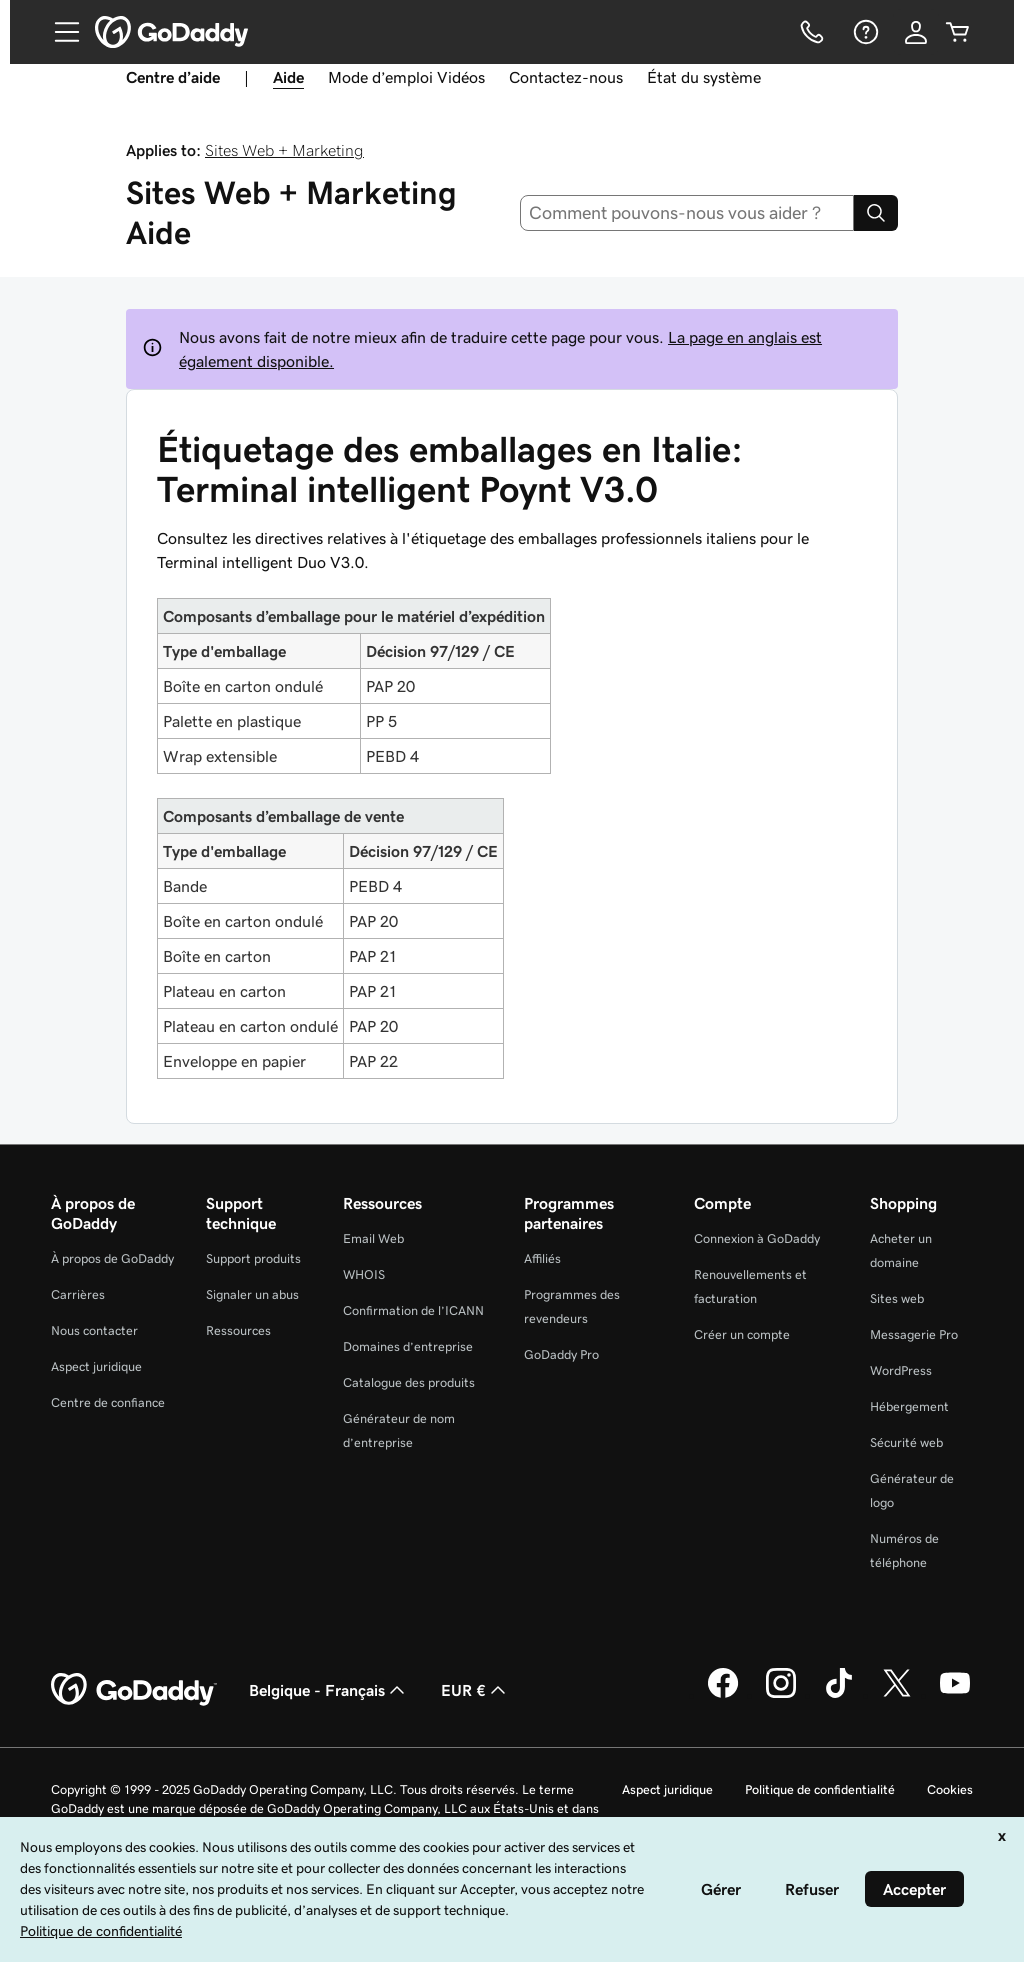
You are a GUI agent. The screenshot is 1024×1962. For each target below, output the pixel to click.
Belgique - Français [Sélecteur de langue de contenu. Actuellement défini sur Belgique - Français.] (329, 1690)
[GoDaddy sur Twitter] (897, 1695)
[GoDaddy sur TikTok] (839, 1695)
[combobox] (687, 213)
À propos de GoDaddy (112, 1258)
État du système (704, 77)
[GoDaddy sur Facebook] (723, 1695)
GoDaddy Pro (561, 1354)
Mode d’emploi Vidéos (406, 77)
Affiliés (542, 1258)
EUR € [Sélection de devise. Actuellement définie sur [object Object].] (475, 1690)
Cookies (950, 1789)
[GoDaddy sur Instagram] (781, 1695)
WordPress (901, 1370)
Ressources (238, 1330)
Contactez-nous (566, 77)
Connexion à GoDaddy (757, 1238)
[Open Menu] (59, 32)
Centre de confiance (108, 1402)
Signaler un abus (252, 1294)
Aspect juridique (96, 1366)
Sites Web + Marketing (284, 150)
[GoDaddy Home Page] (134, 1690)
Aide (288, 77)
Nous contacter (94, 1330)
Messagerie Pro (914, 1334)
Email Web (373, 1238)
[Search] (876, 213)
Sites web (897, 1298)
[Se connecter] (916, 32)
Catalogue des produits (409, 1382)
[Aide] (864, 32)
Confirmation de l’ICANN (413, 1310)
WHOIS (364, 1274)
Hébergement (909, 1406)
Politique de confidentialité (820, 1789)
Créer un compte (742, 1334)
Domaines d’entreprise (408, 1346)
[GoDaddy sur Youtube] (955, 1695)
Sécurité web (906, 1442)
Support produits (253, 1258)
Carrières (78, 1294)
